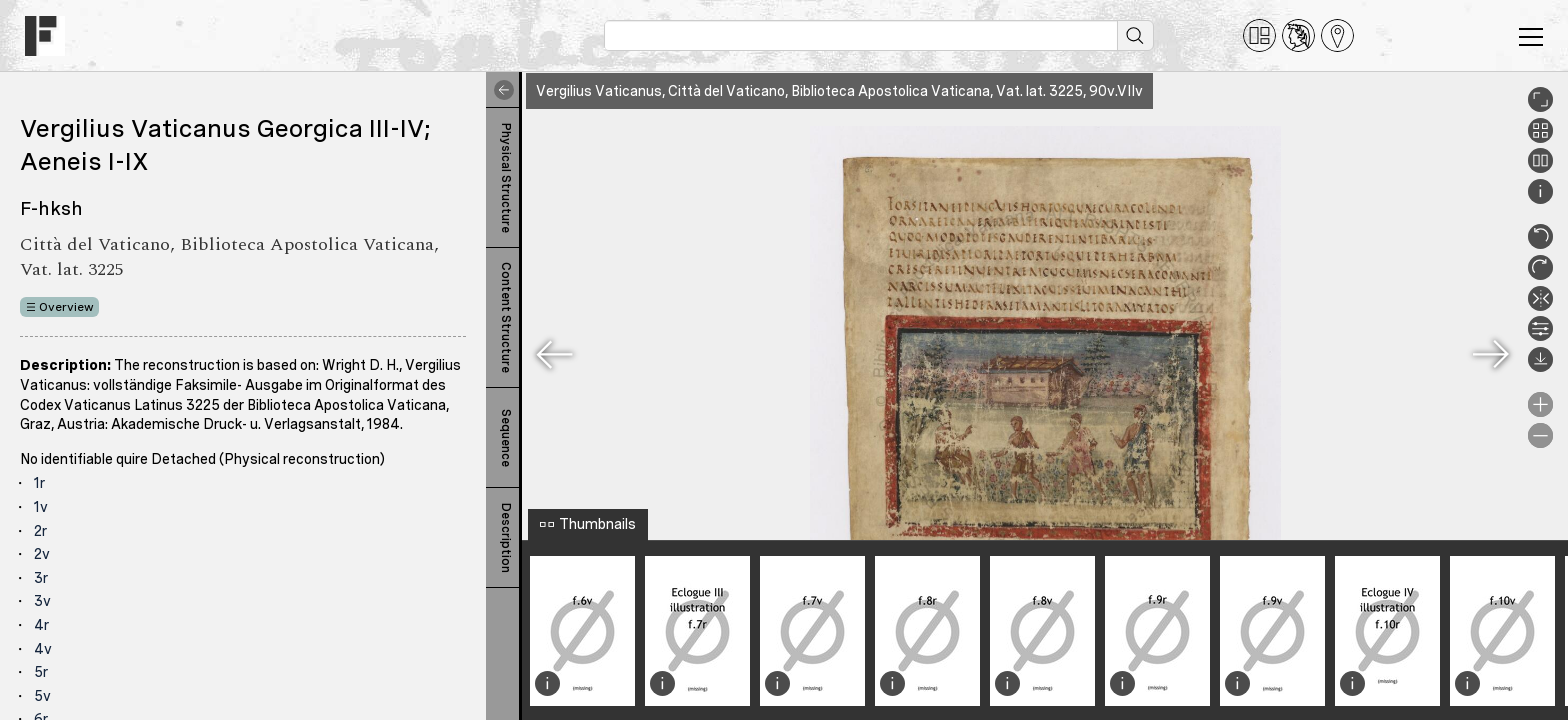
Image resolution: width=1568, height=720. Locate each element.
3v (42, 601)
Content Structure (506, 317)
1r (39, 483)
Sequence (506, 438)
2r (40, 531)
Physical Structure (506, 178)
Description (506, 538)
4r (41, 625)
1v (41, 507)
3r (41, 578)
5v (42, 696)
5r (41, 672)
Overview (66, 307)
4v (43, 649)
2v (42, 554)
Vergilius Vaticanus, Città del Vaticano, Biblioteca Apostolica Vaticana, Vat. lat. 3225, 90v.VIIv (839, 91)
